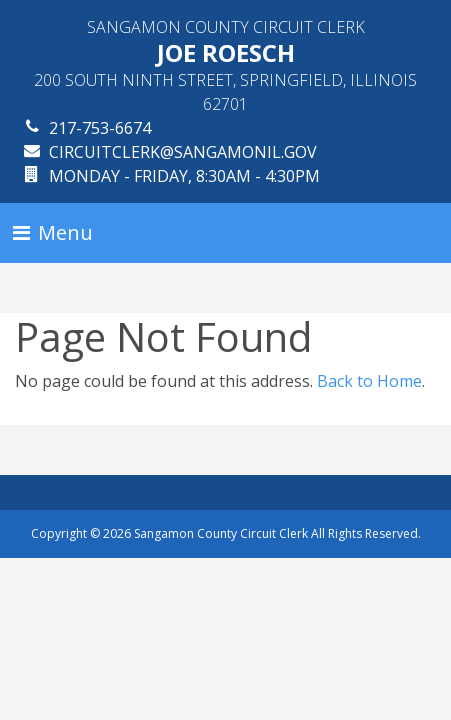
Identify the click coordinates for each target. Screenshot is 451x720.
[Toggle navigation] (53, 233)
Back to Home (369, 381)
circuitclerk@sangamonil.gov (183, 152)
